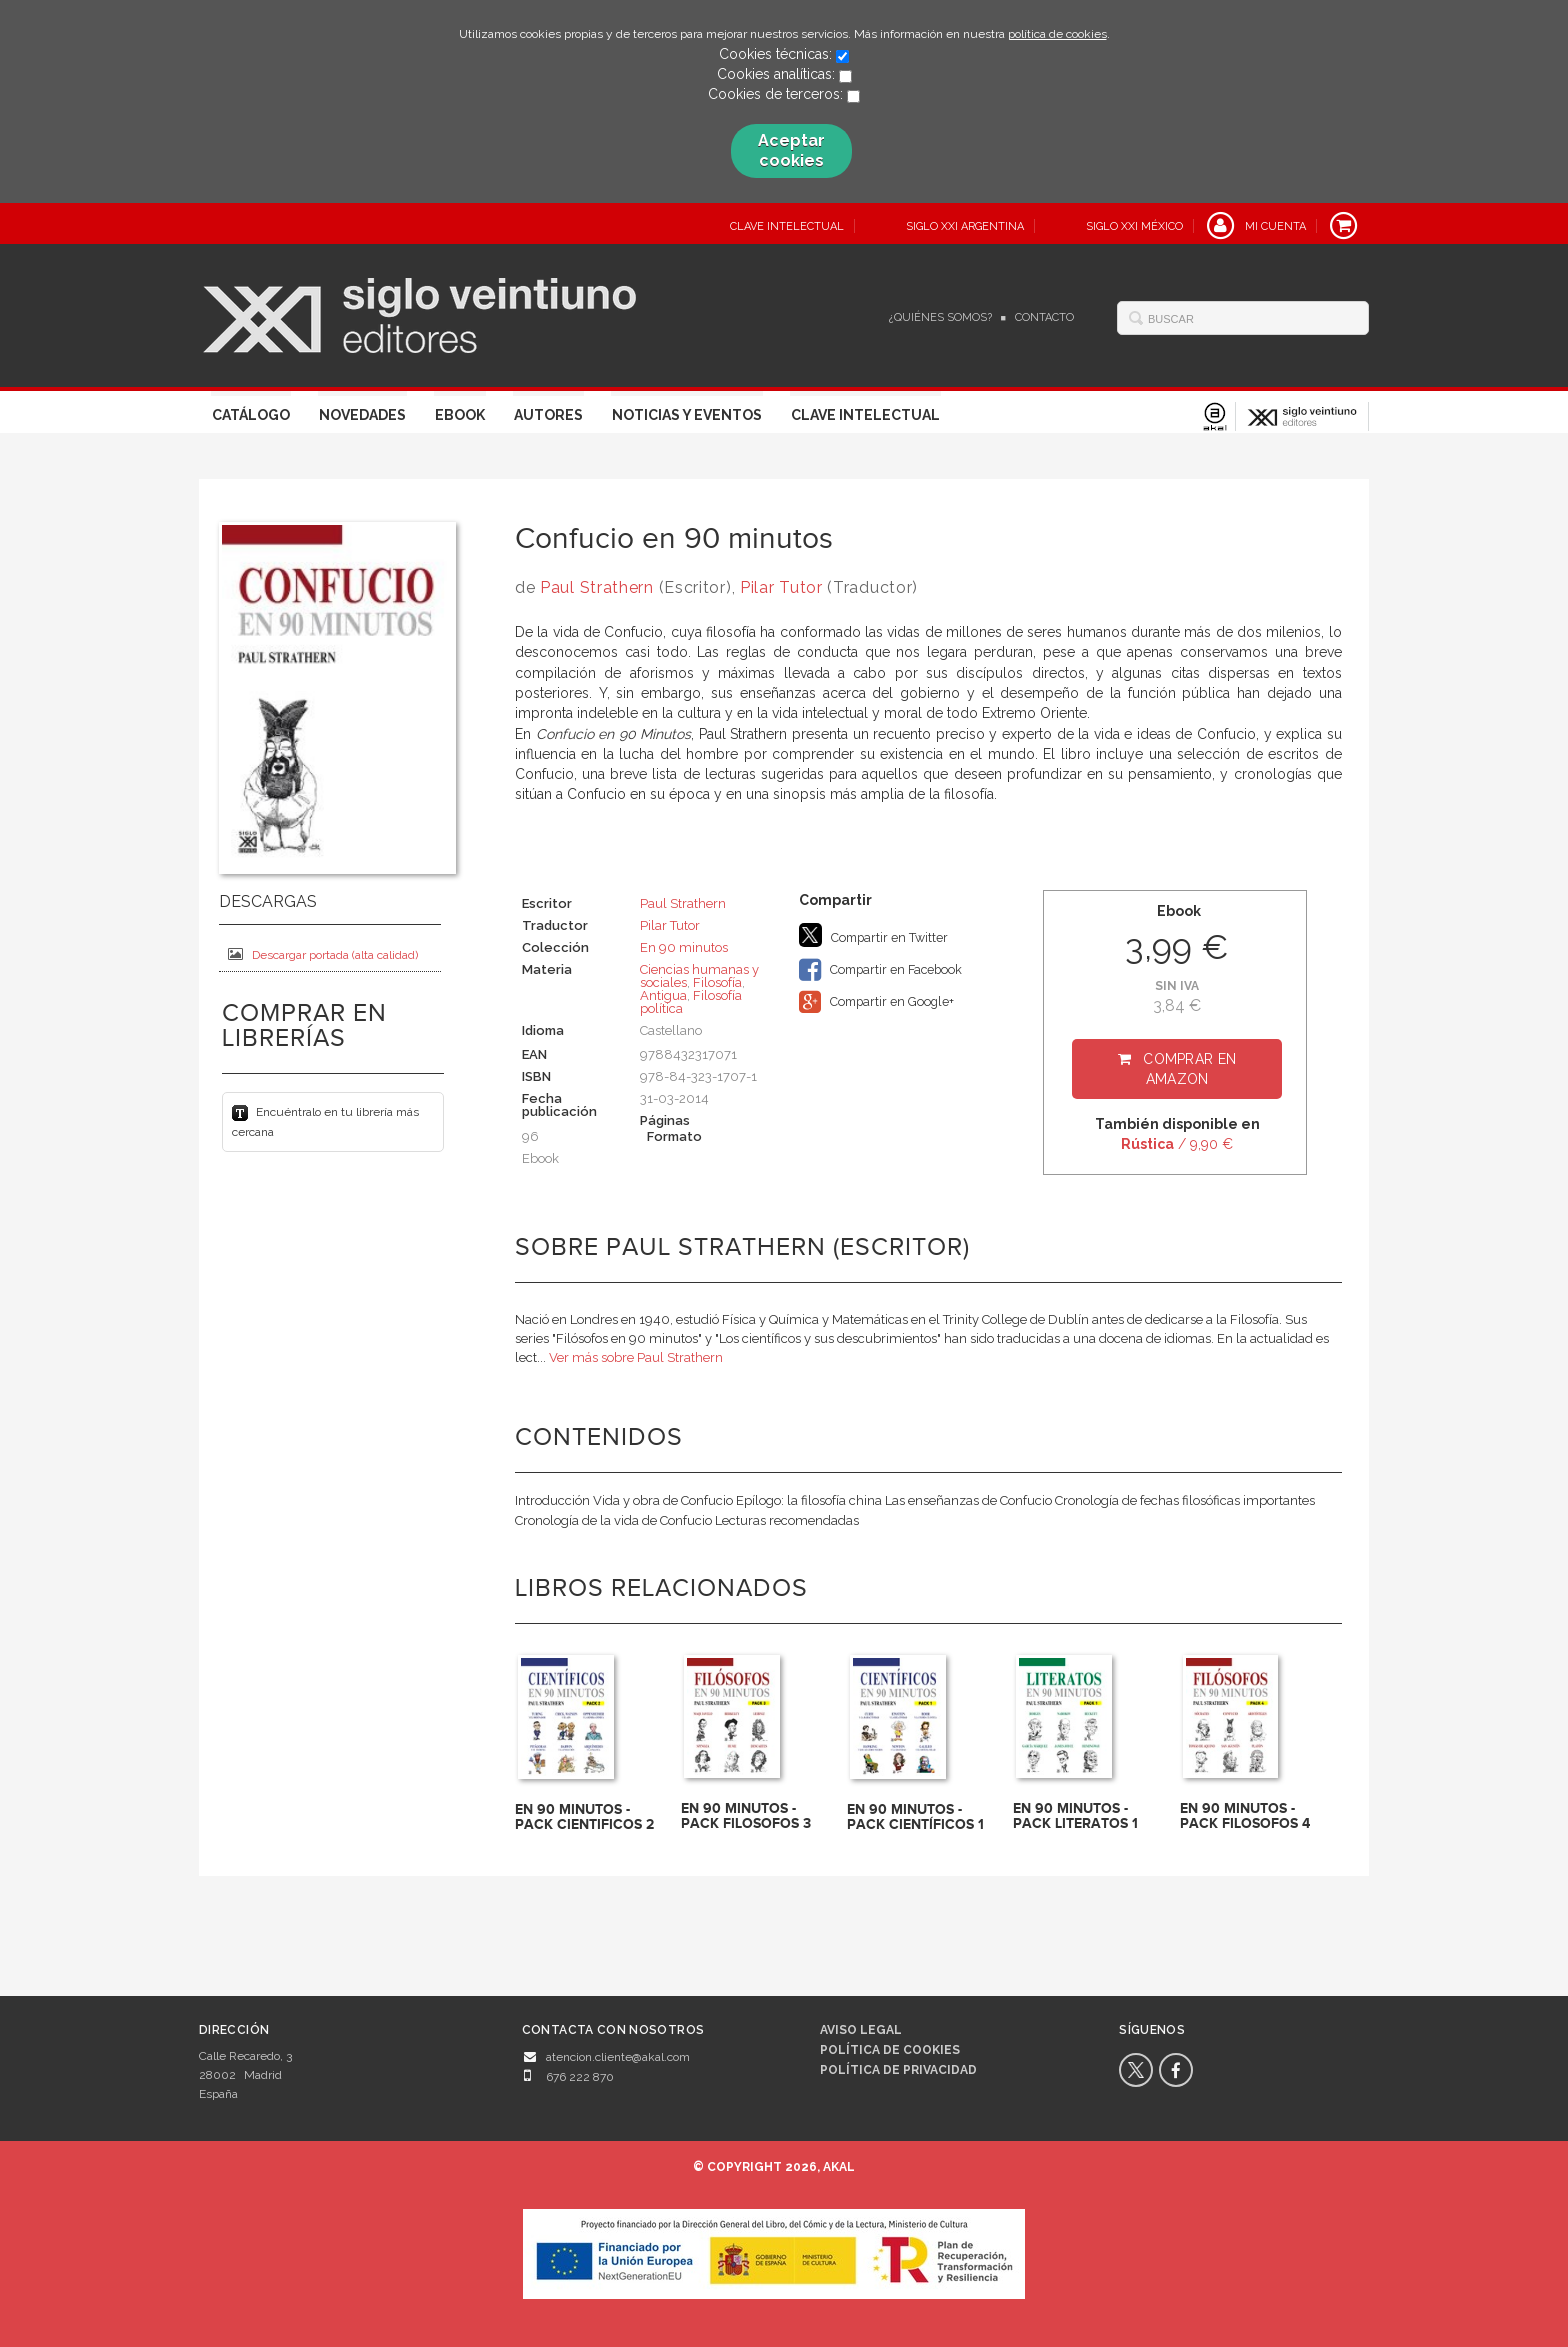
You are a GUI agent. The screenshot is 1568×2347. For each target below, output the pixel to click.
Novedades (362, 415)
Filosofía (717, 982)
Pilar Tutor (781, 587)
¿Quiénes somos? (940, 317)
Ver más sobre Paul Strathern (636, 1357)
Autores (548, 415)
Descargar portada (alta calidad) (323, 954)
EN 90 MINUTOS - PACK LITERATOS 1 (1075, 1816)
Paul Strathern (597, 587)
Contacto (1044, 317)
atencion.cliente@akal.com (618, 2057)
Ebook (460, 415)
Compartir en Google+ (876, 1002)
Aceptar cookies (791, 150)
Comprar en (1189, 1069)
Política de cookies (890, 2050)
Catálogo (251, 415)
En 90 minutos (684, 947)
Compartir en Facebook (880, 970)
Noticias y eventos (687, 415)
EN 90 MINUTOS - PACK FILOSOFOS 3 (746, 1816)
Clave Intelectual (865, 415)
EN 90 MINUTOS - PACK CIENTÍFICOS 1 (915, 1817)
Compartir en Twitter (873, 935)
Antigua (663, 995)
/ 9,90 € (1177, 1144)
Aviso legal (861, 2030)
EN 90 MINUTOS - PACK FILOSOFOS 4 (1245, 1816)
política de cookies (1057, 34)
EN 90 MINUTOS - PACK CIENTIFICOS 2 (584, 1817)
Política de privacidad (898, 2070)
